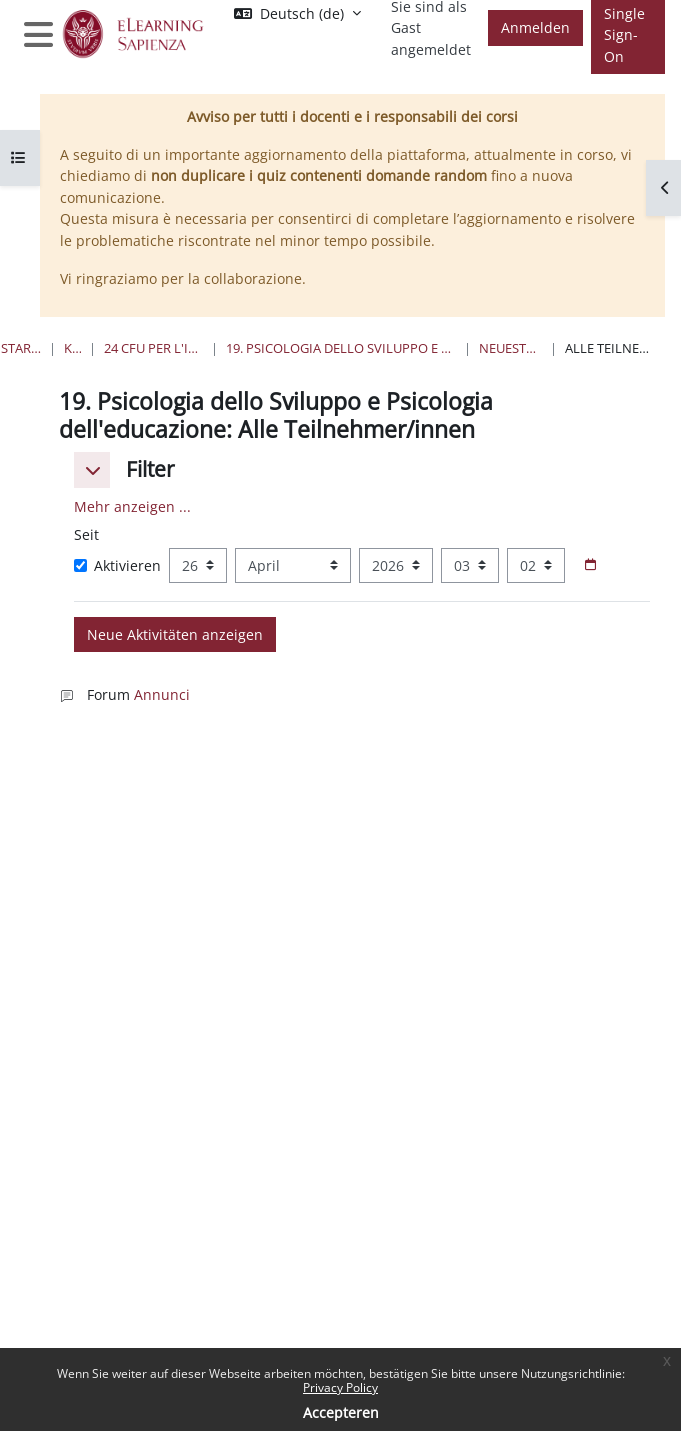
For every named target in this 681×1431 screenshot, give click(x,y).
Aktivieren (117, 565)
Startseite (21, 348)
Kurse (72, 348)
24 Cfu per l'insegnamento (153, 348)
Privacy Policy (340, 1387)
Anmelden (535, 27)
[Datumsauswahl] (590, 565)
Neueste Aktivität (510, 348)
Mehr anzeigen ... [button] (132, 506)
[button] (92, 470)
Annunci (162, 694)
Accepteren (341, 1412)
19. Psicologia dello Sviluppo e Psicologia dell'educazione (341, 348)
